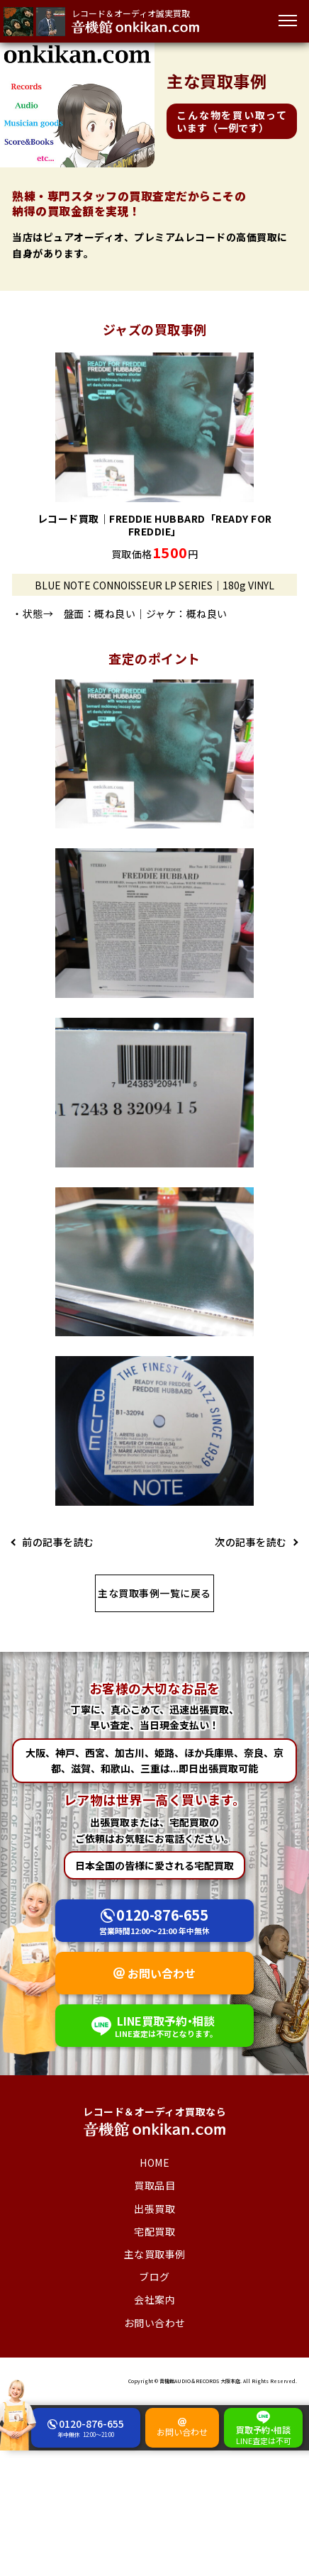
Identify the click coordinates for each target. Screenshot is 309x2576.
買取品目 (154, 2185)
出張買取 (154, 2208)
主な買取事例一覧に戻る (154, 1593)
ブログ (154, 2276)
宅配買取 (154, 2231)
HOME (154, 2162)
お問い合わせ (162, 1973)
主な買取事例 (155, 2254)
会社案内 (154, 2299)
